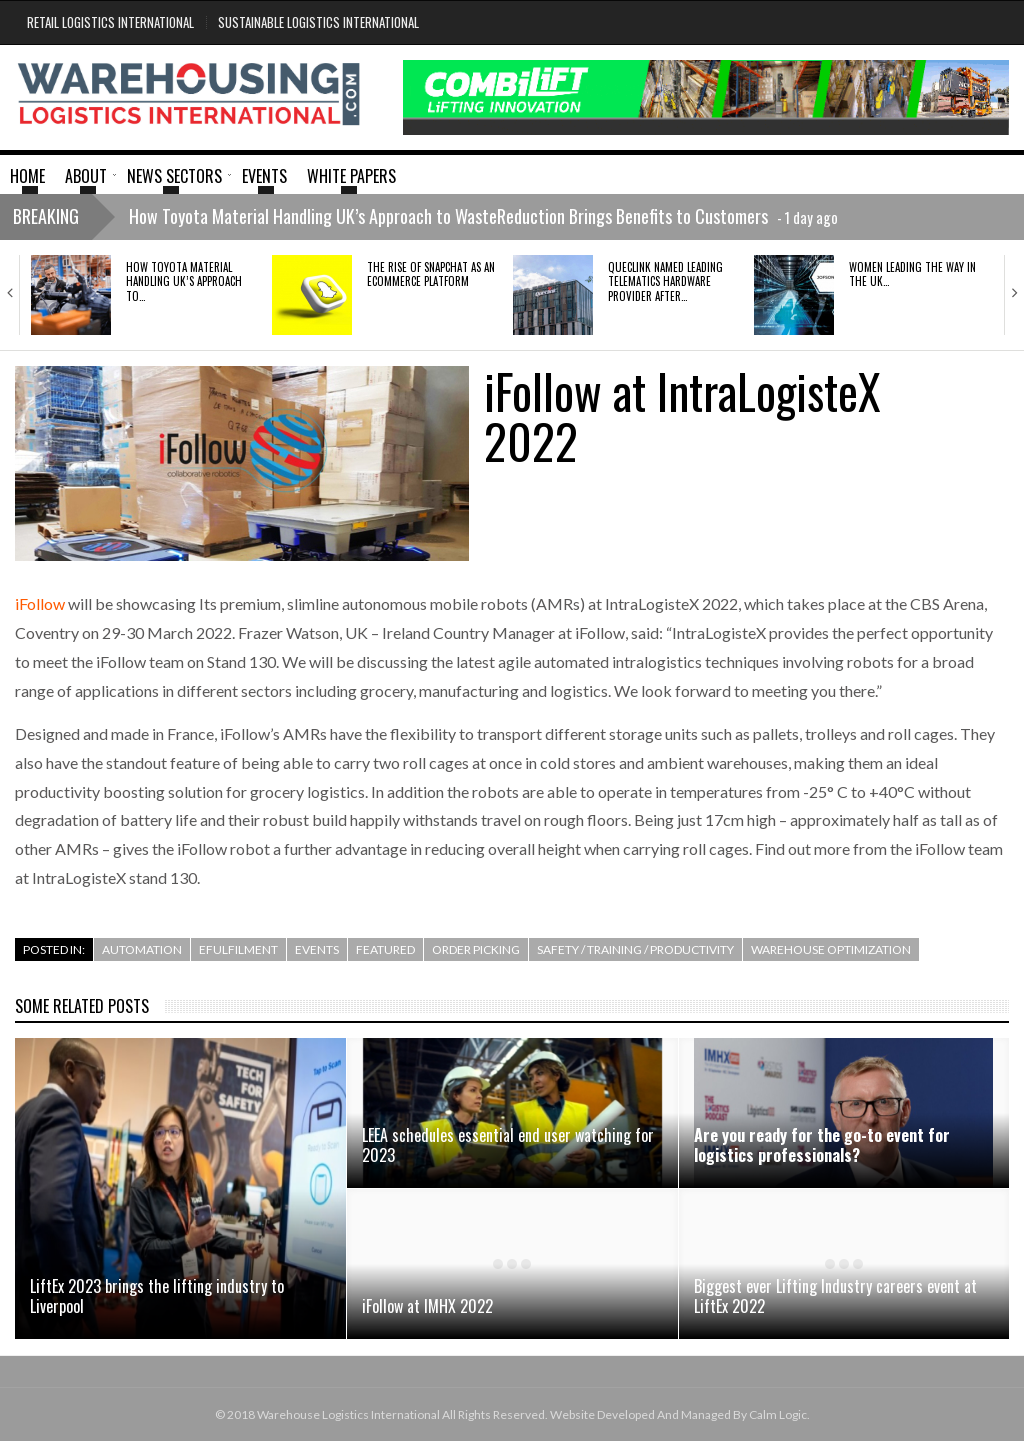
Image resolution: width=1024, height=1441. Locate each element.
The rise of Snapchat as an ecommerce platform (431, 274)
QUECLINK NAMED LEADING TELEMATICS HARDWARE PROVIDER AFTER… (665, 281)
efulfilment (238, 949)
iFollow (40, 603)
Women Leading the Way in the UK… (912, 274)
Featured (385, 949)
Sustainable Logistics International (318, 22)
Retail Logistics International (110, 22)
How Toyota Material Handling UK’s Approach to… (184, 281)
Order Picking (476, 949)
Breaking (46, 216)
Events (317, 949)
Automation (142, 949)
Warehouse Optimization (831, 949)
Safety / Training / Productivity (635, 949)
